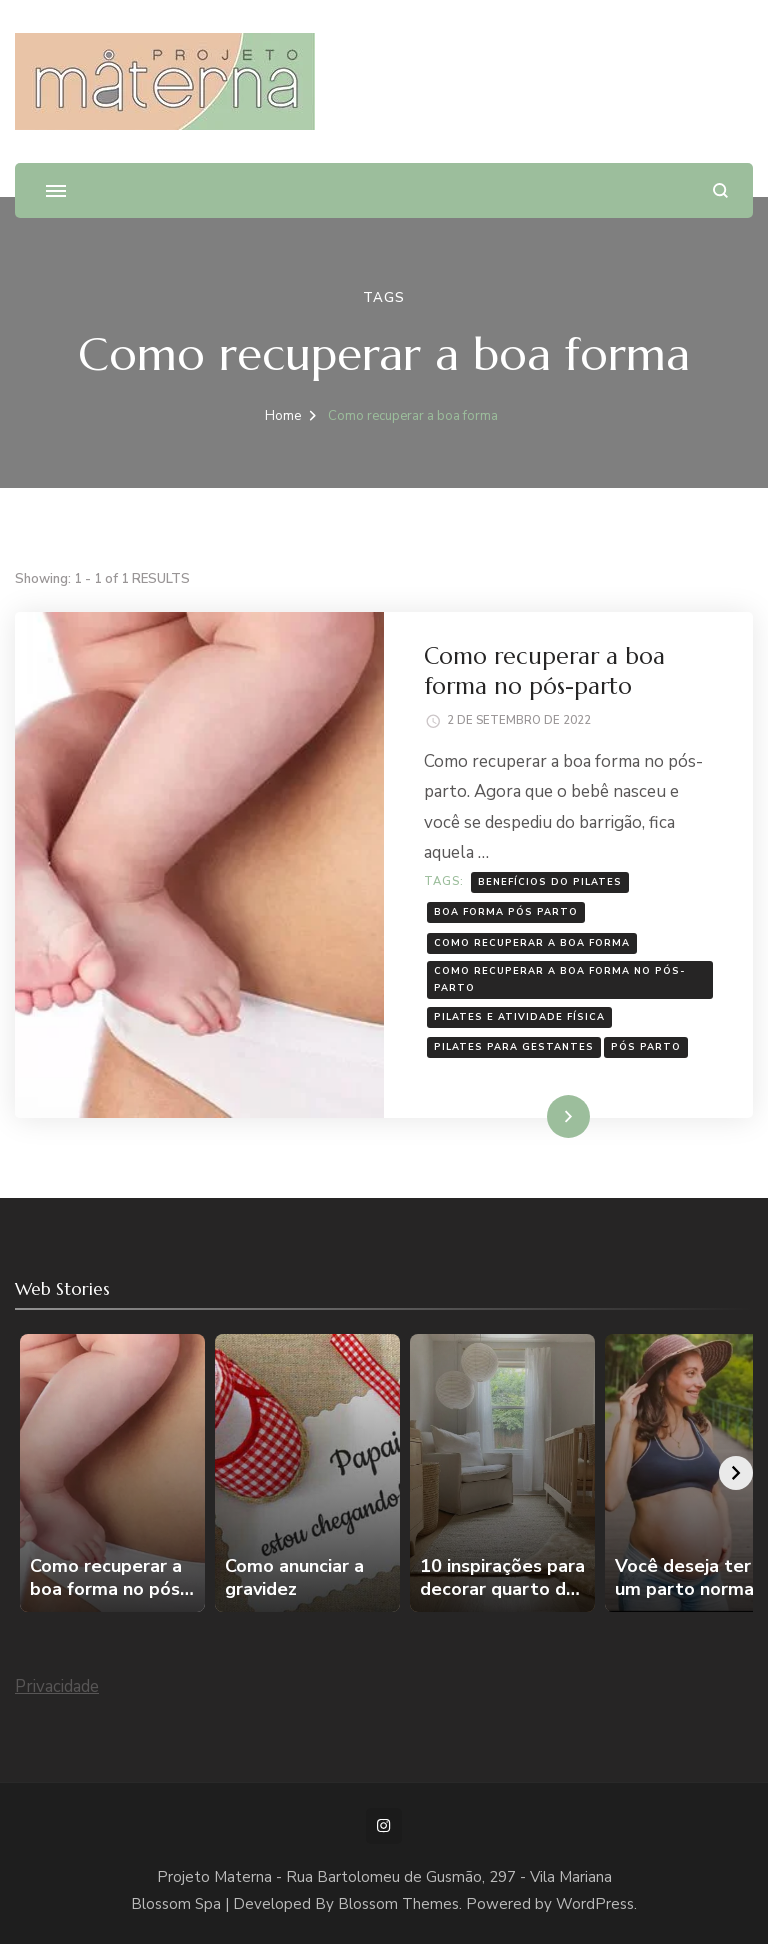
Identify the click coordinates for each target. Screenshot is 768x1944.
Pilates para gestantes (514, 1046)
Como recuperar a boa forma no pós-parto (544, 670)
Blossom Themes (398, 1904)
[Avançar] (736, 1473)
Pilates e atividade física (519, 1016)
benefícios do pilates (550, 881)
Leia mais (540, 1115)
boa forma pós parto (506, 911)
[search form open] (720, 190)
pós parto (646, 1046)
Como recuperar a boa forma (532, 942)
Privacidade (57, 1686)
